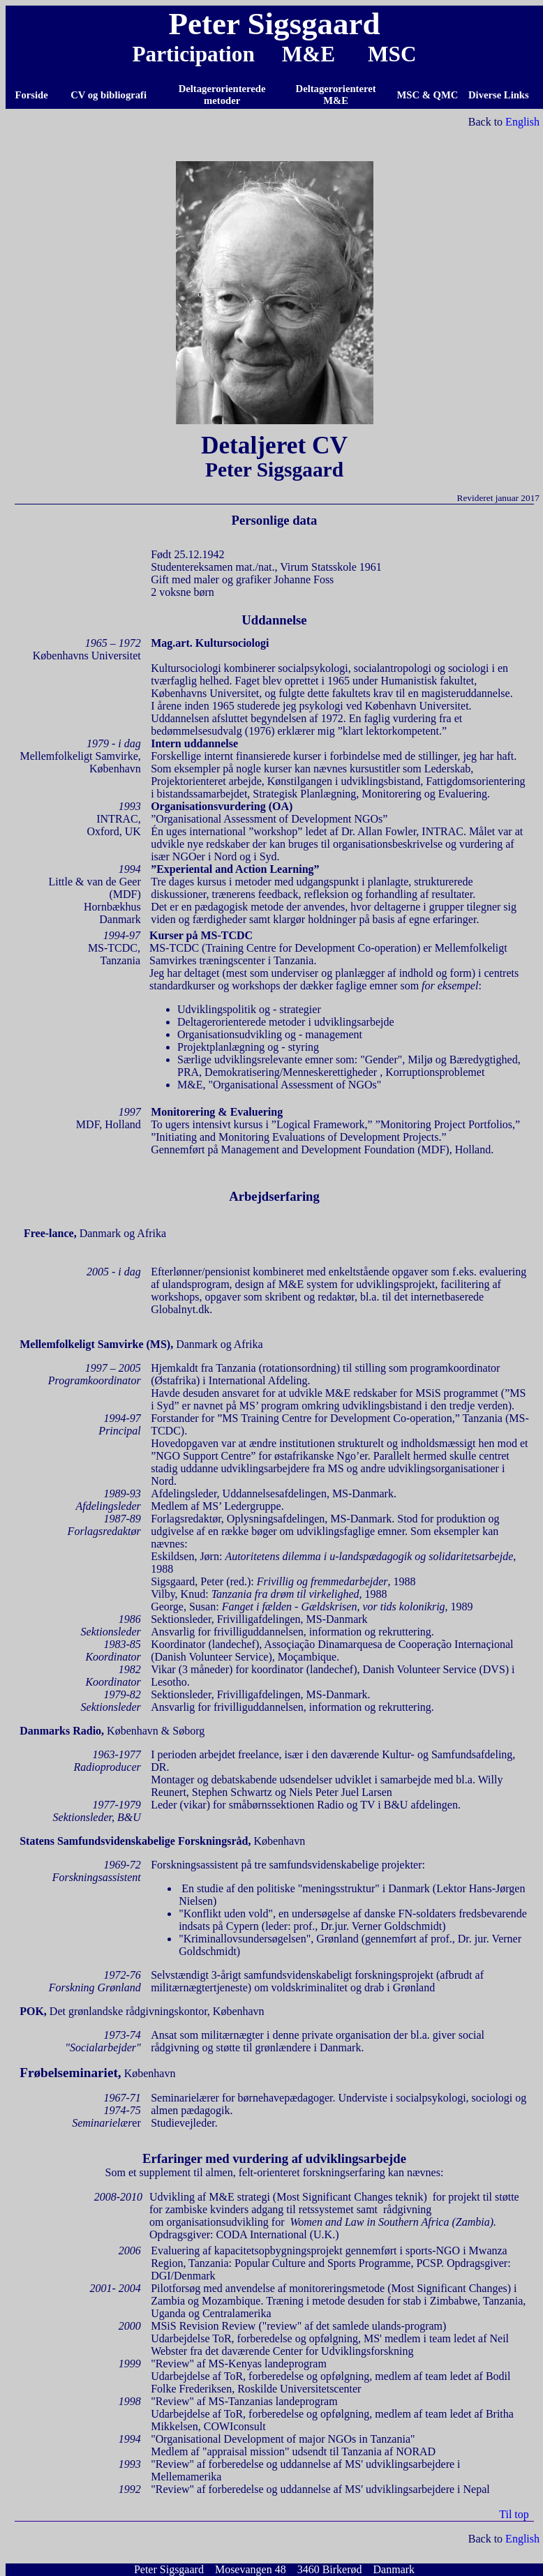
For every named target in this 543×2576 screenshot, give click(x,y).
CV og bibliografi (108, 94)
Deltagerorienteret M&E (336, 94)
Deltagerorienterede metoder (222, 94)
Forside (31, 94)
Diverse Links (499, 94)
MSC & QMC (428, 94)
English (522, 122)
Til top (514, 2514)
